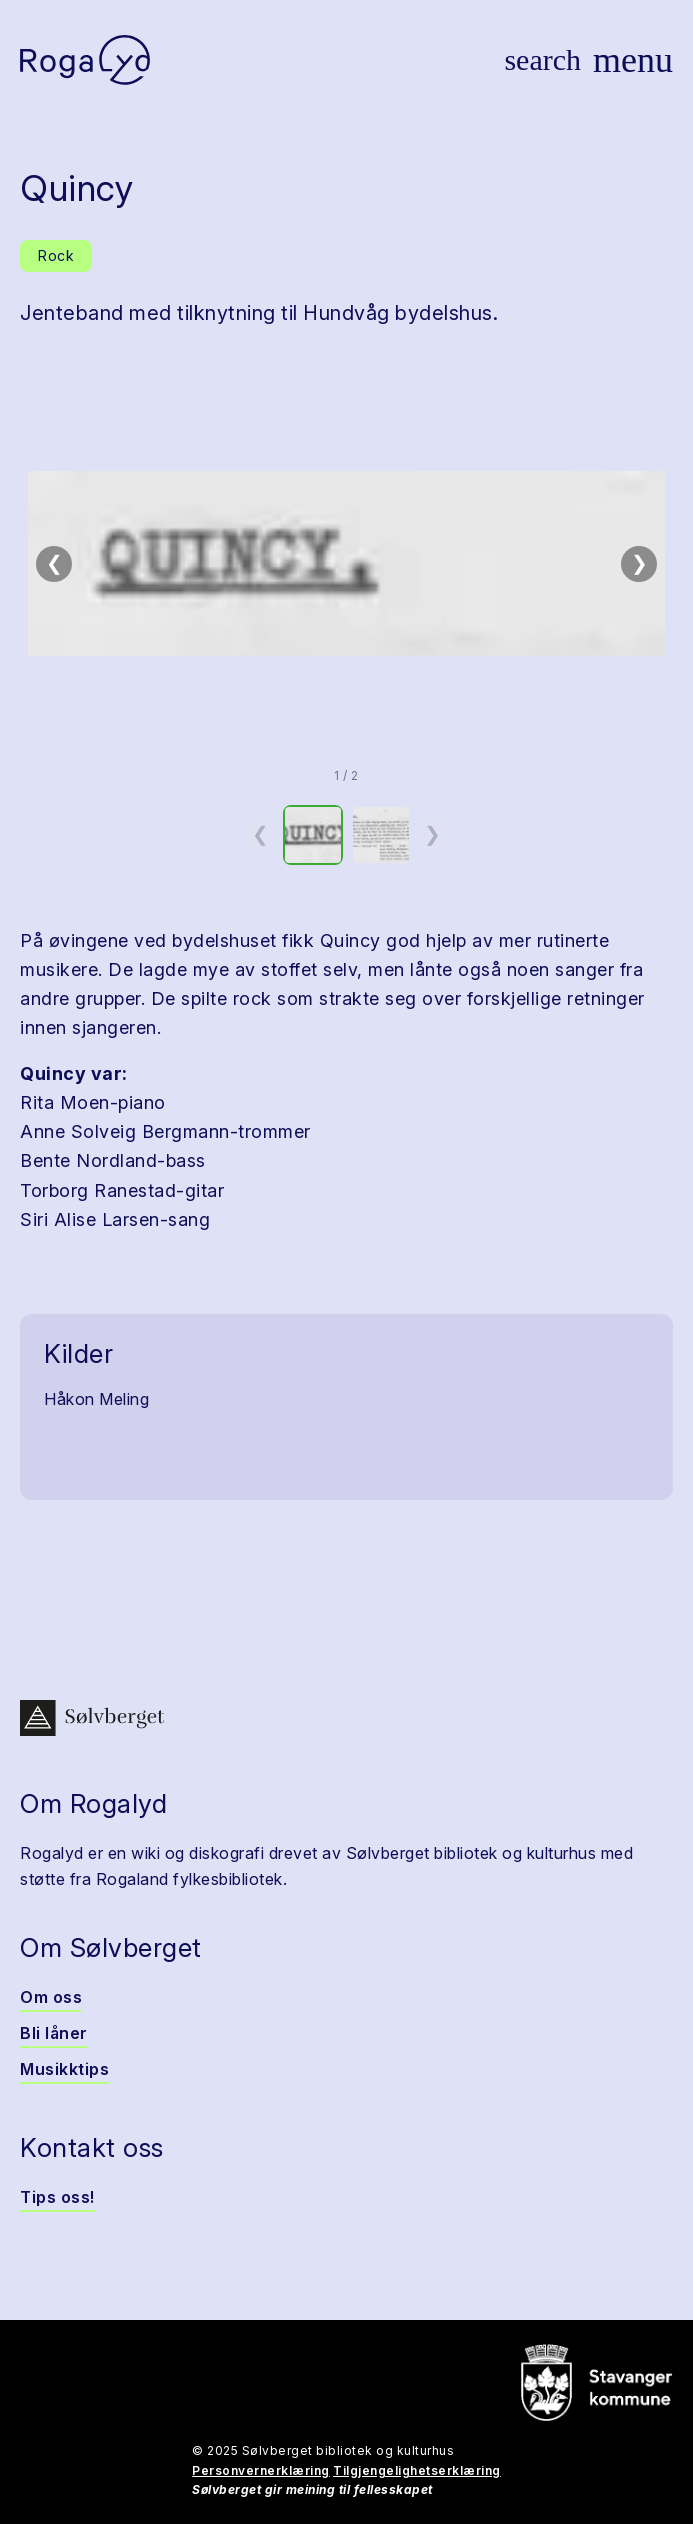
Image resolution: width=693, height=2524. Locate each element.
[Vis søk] (542, 60)
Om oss (51, 1997)
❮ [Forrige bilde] (54, 563)
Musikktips (64, 2069)
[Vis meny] (633, 60)
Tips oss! (57, 2197)
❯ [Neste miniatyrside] (432, 834)
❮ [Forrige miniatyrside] (260, 834)
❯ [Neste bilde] (639, 563)
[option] (313, 835)
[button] (346, 564)
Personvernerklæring (261, 2470)
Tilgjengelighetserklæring (417, 2470)
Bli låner (54, 2033)
